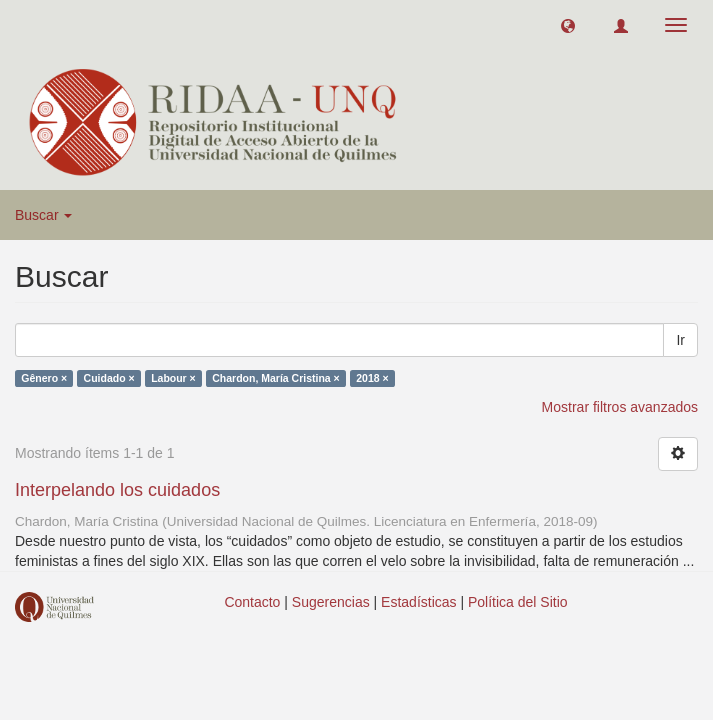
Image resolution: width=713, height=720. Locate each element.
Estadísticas (418, 602)
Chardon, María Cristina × (276, 378)
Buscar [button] (43, 215)
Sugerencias (331, 602)
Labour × (173, 378)
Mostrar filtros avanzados (620, 407)
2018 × (372, 378)
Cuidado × (109, 378)
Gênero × (44, 378)
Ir (680, 340)
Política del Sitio (518, 602)
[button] (568, 25)
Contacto (252, 602)
